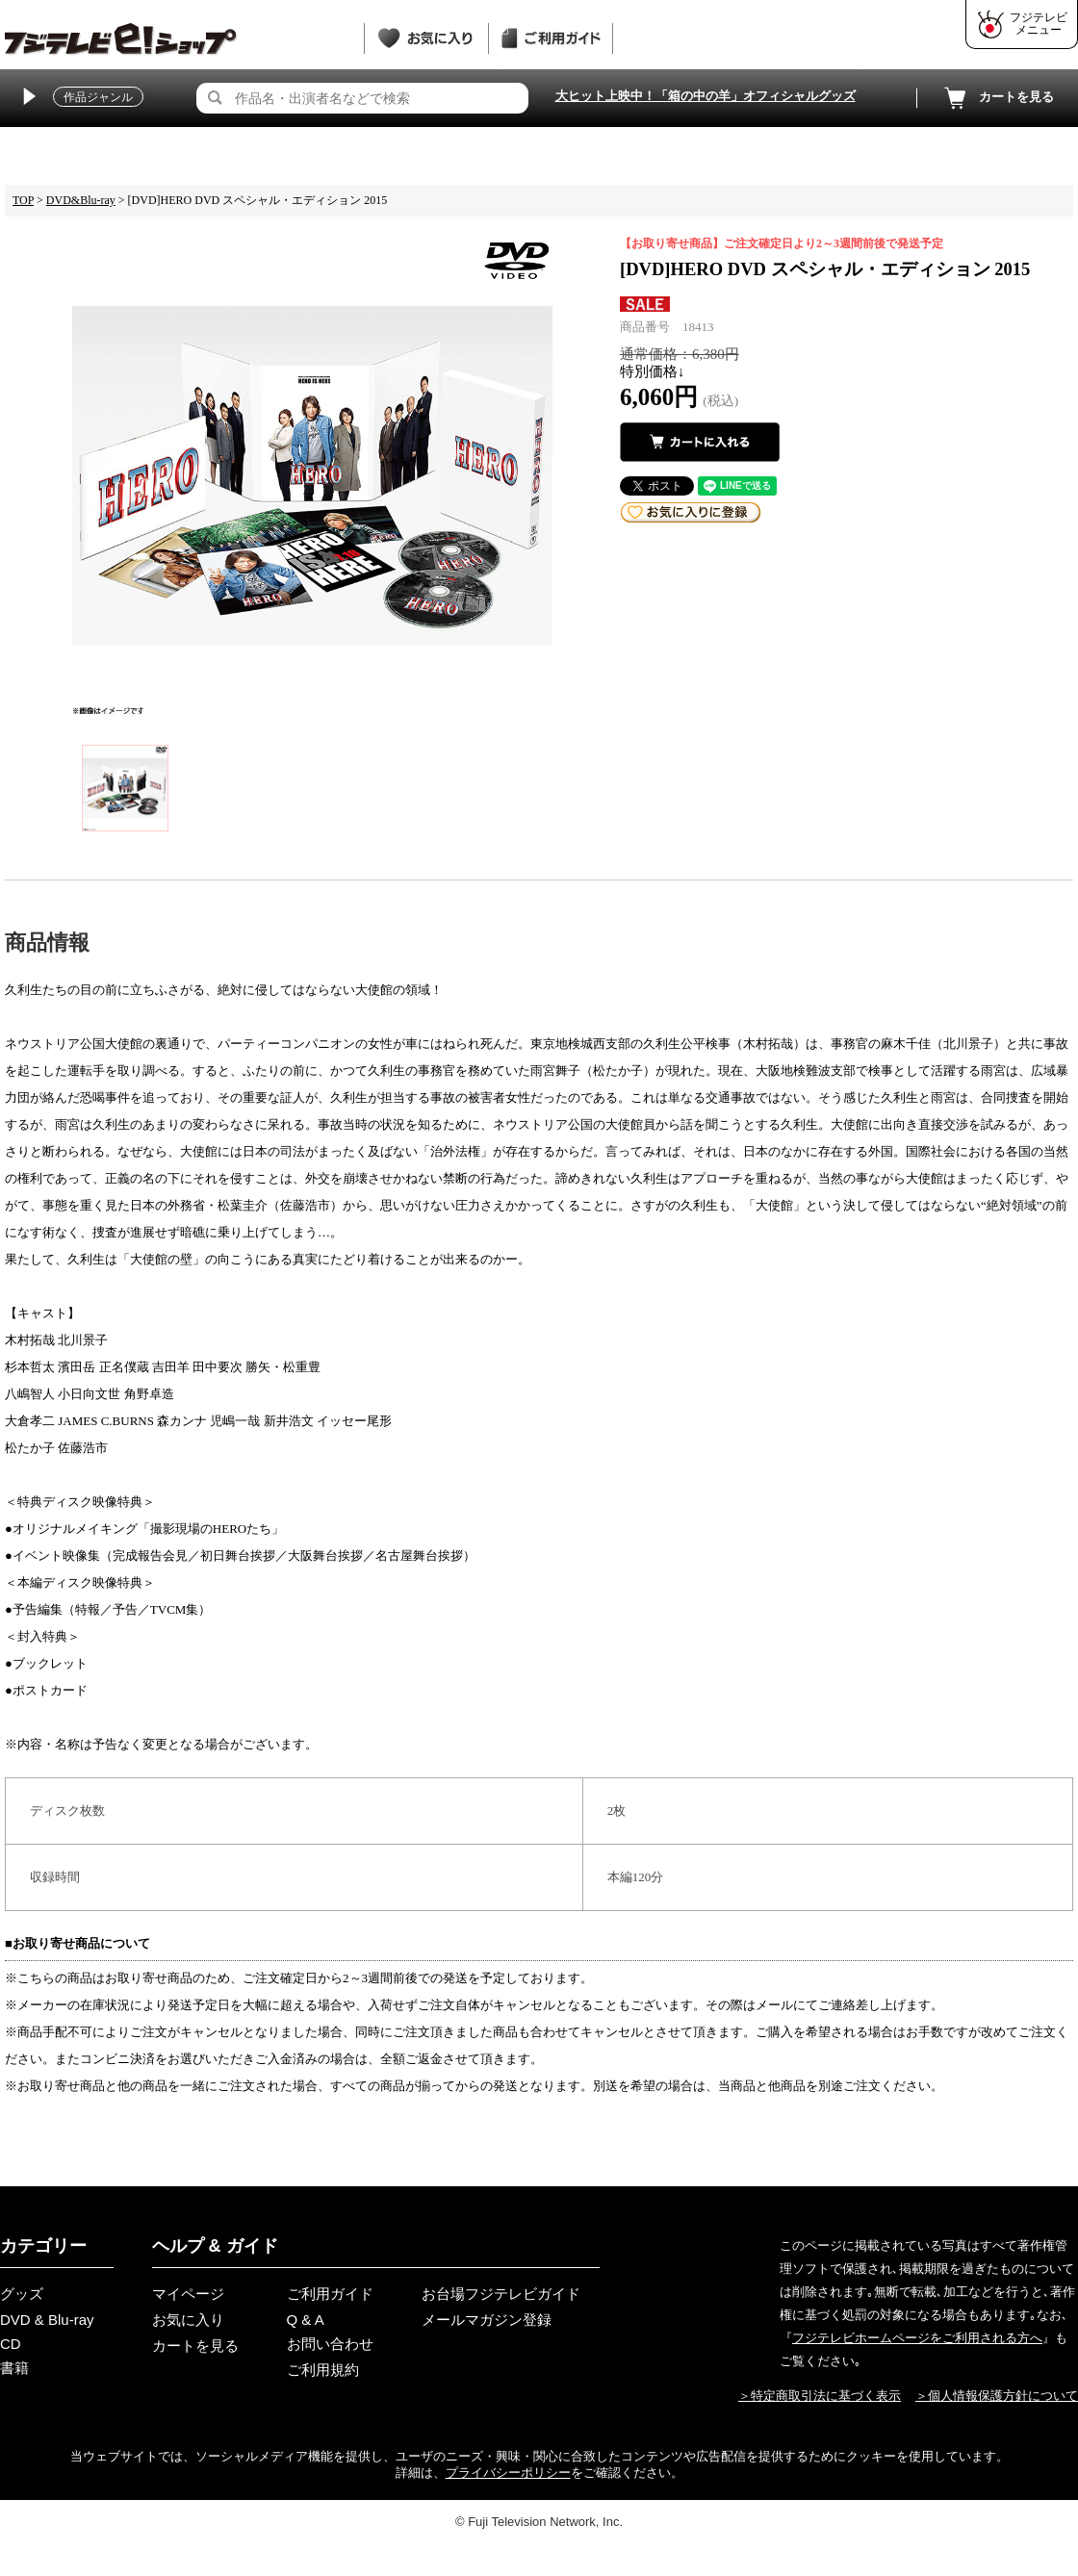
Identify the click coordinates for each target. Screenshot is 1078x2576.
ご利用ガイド (330, 2293)
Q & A (305, 2319)
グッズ (21, 2293)
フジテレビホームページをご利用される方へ (917, 2338)
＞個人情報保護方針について (996, 2395)
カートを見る (997, 98)
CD (10, 2343)
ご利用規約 (323, 2369)
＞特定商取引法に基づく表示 (819, 2395)
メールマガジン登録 (487, 2319)
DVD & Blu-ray (47, 2319)
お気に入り (188, 2319)
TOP (23, 200)
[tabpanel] (312, 476)
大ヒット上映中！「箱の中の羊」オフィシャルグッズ (705, 96)
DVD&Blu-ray (81, 200)
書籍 (14, 2367)
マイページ (188, 2293)
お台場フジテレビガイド (501, 2293)
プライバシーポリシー (508, 2472)
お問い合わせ (330, 2343)
